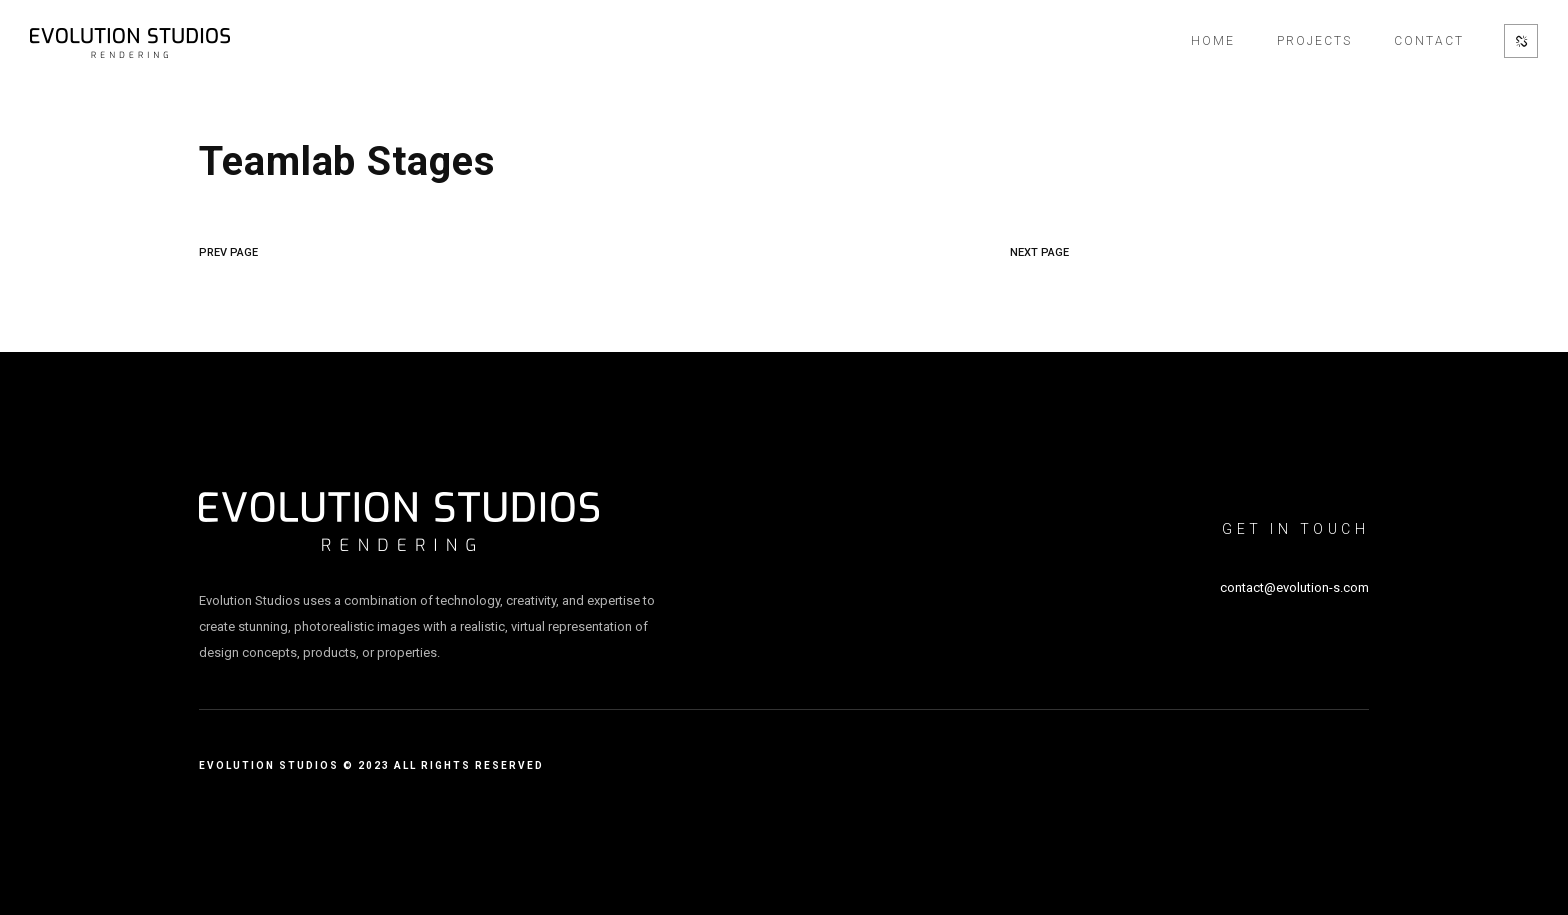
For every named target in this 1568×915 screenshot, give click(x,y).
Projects (1314, 41)
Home (1213, 41)
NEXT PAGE (1039, 252)
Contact (1429, 41)
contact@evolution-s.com (1294, 587)
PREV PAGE (228, 252)
